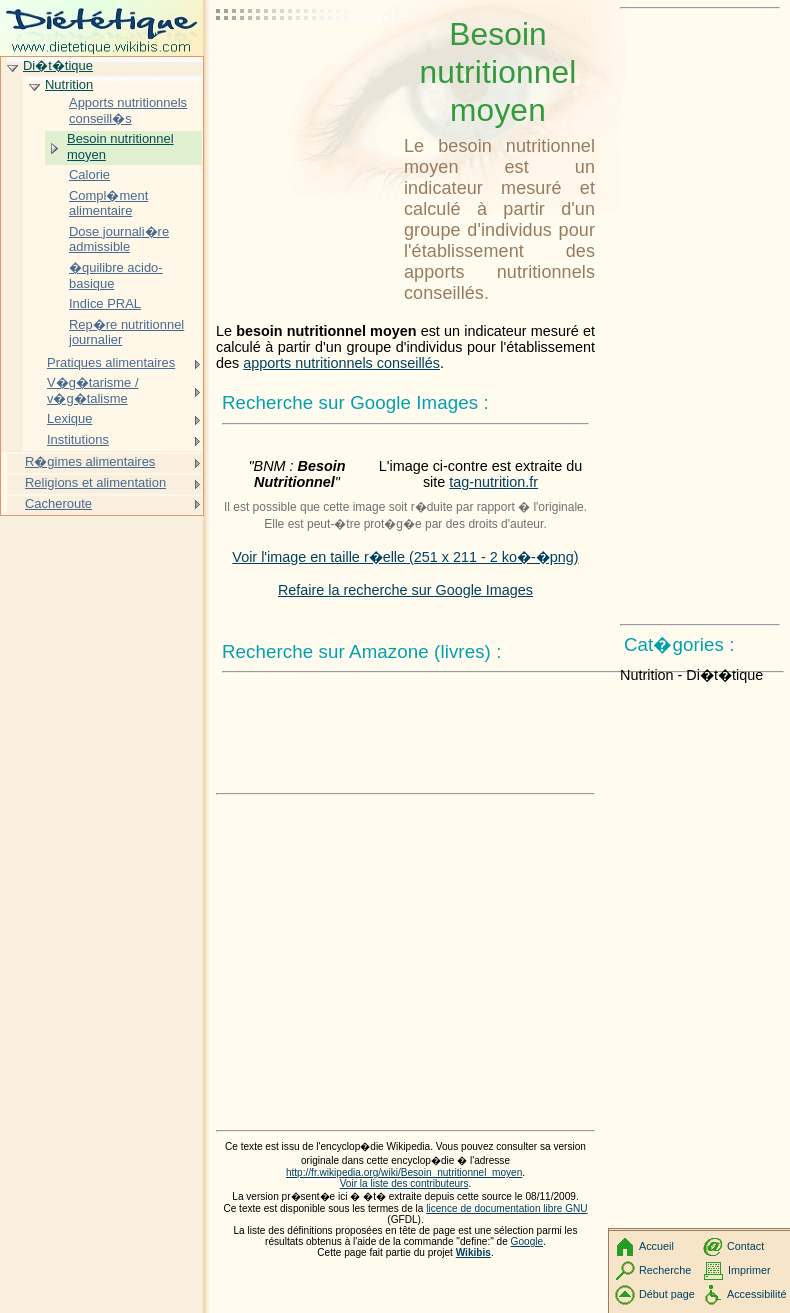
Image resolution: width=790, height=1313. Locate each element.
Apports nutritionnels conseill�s (128, 110)
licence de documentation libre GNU (506, 1208)
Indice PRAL (105, 303)
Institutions (78, 439)
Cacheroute (58, 503)
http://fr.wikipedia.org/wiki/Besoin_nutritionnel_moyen (404, 1172)
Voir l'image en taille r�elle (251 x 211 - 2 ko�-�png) (405, 557)
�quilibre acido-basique (116, 275)
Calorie (89, 174)
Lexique (69, 418)
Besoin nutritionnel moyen (120, 146)
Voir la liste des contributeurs (404, 1183)
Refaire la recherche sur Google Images (405, 590)
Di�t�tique (58, 65)
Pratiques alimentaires (111, 362)
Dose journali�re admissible (119, 239)
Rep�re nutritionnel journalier (126, 332)
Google (527, 1241)
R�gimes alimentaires (90, 461)
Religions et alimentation (95, 482)
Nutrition (69, 84)
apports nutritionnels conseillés (341, 363)
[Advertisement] (306, 65)
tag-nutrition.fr (493, 482)
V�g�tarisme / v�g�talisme (93, 390)
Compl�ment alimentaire (108, 203)
